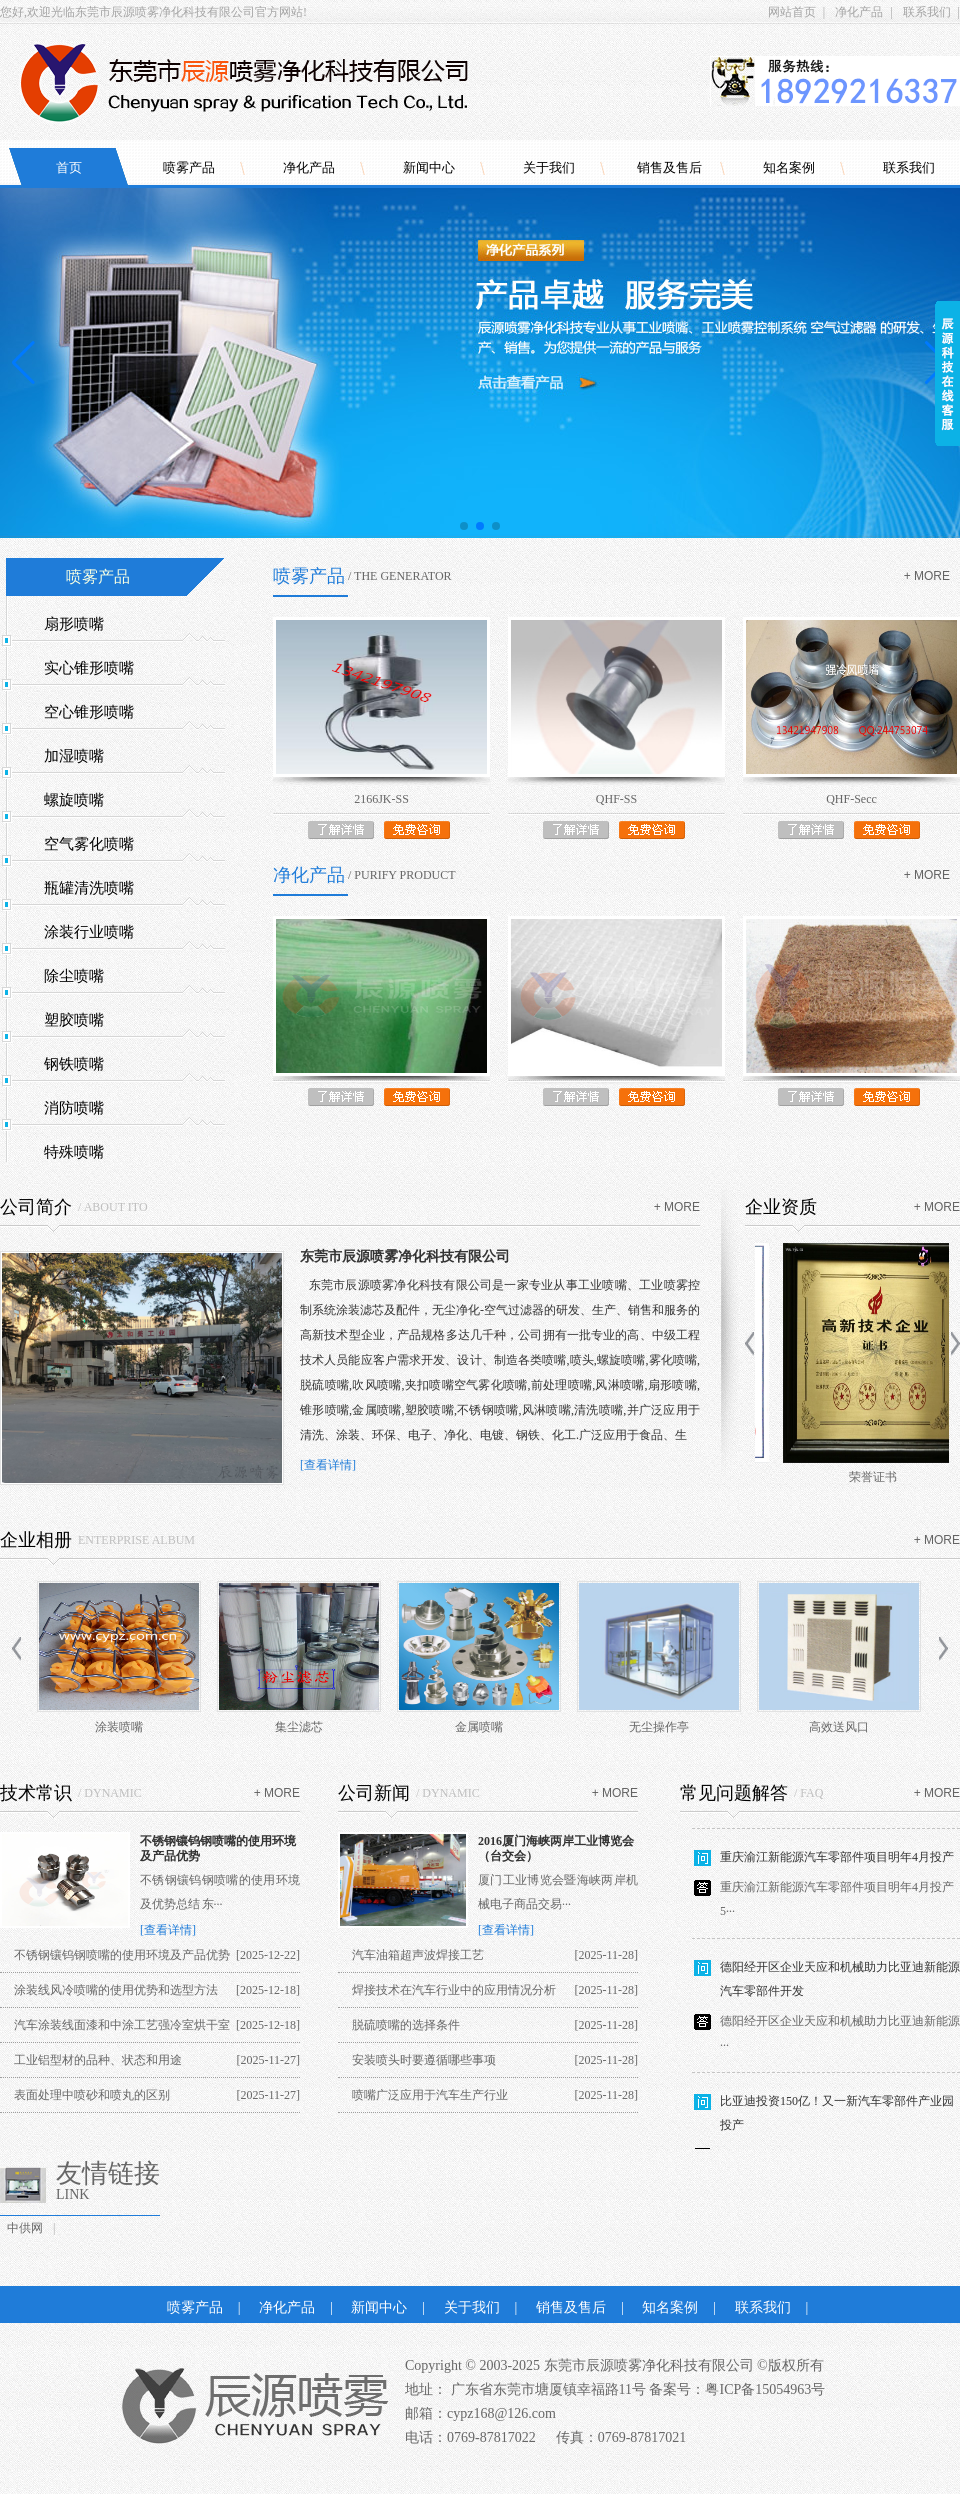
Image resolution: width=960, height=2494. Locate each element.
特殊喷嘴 (74, 1152)
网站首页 (792, 12)
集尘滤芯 (299, 1727)
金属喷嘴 (479, 1727)
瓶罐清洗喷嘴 (89, 888)
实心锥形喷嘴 (89, 668)
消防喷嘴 (74, 1108)
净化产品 (859, 12)
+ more (927, 576)
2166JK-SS (381, 799)
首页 (69, 167)
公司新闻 (374, 1793)
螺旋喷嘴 (74, 800)
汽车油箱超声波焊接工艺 (418, 1955)
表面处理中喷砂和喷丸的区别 (92, 2095)
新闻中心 (429, 167)
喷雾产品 (189, 167)
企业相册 (36, 1540)
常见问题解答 (734, 1793)
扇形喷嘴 (74, 624)
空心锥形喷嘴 (89, 712)
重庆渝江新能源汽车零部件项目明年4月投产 (837, 1862)
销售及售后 (669, 167)
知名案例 (789, 167)
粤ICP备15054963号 (765, 2389)
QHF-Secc (851, 799)
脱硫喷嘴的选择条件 (406, 2025)
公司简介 (36, 1207)
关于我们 (549, 167)
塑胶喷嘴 (74, 1020)
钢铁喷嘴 (74, 1064)
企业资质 (781, 1207)
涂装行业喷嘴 (89, 932)
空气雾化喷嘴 (89, 844)
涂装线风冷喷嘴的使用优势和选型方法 (116, 1990)
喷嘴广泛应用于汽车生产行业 (430, 2095)
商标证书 (852, 1477)
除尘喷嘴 (74, 976)
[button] (464, 526)
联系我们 (927, 12)
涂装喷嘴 (119, 1727)
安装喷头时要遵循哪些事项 (424, 2060)
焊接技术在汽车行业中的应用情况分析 (454, 1990)
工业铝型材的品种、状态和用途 (98, 2060)
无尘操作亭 (659, 1727)
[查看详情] (328, 1465)
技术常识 (36, 1793)
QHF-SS (616, 799)
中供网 (25, 2228)
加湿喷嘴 (74, 756)
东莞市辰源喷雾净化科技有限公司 (405, 1256)
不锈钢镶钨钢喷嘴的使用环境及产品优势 (122, 1955)
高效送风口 (839, 1727)
